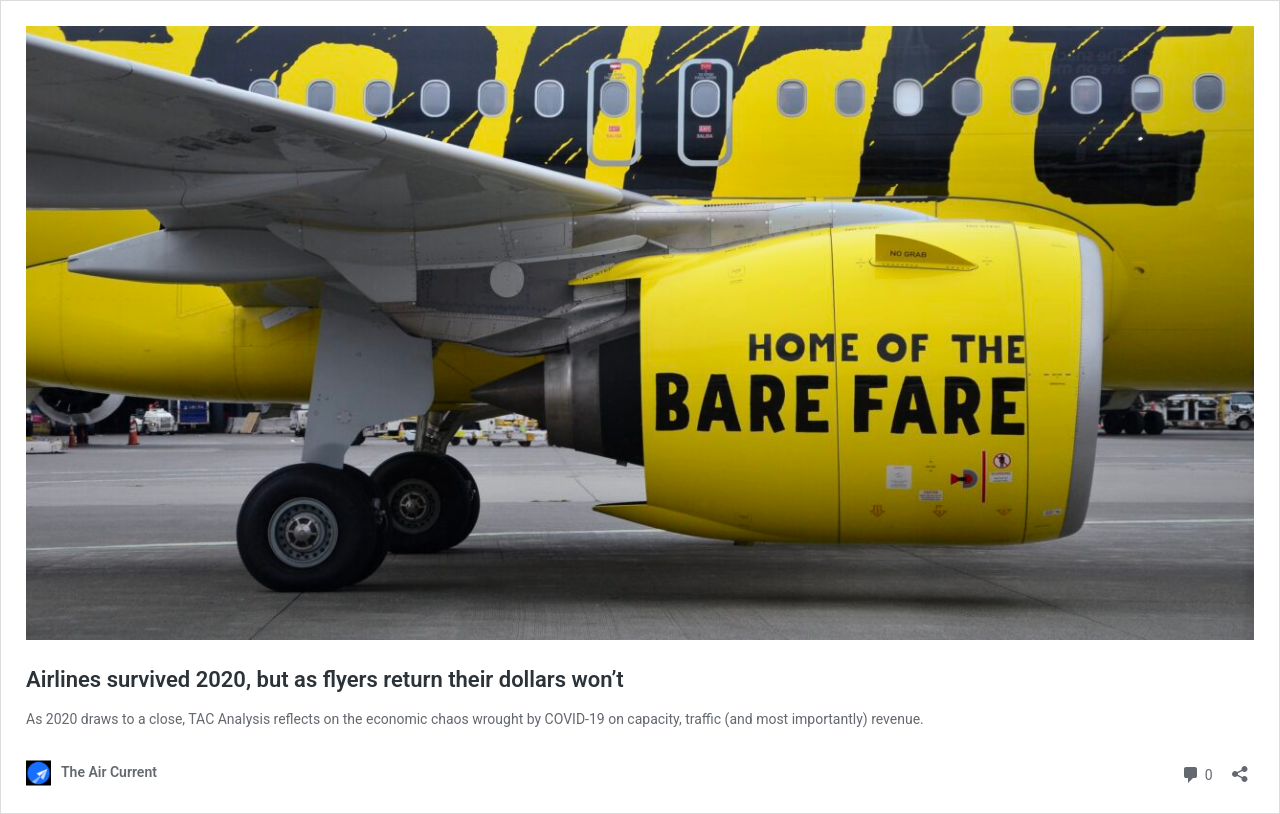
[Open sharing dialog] (1240, 767)
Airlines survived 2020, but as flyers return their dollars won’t (325, 679)
